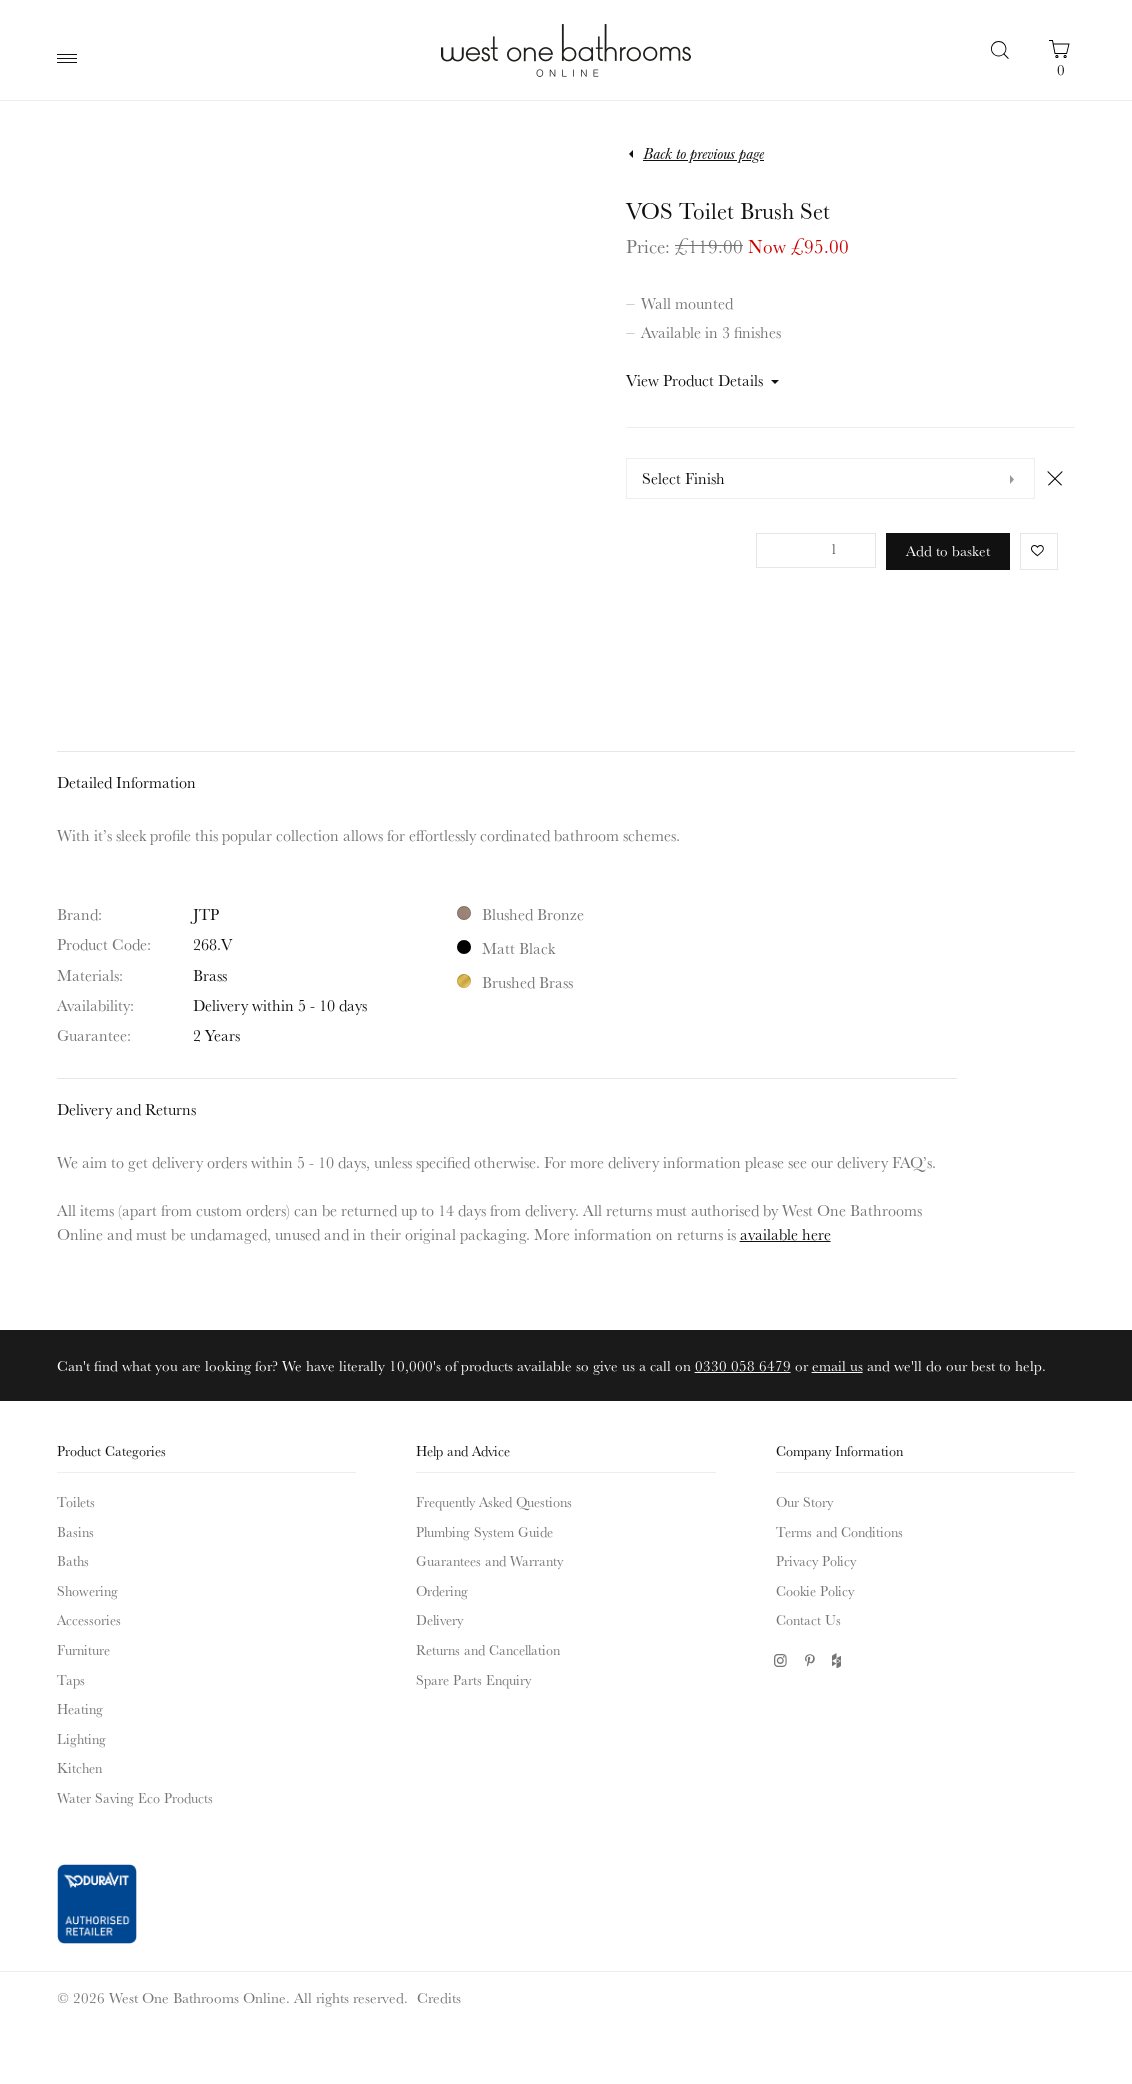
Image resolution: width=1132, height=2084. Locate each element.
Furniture (83, 1650)
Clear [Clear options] (1055, 478)
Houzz (838, 1660)
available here (785, 1234)
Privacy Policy (816, 1561)
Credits (439, 1997)
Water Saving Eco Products (135, 1798)
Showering (87, 1591)
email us (837, 1365)
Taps (71, 1680)
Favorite (1033, 550)
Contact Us (808, 1620)
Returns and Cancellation (488, 1650)
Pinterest (809, 1660)
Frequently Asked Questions (494, 1502)
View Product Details (694, 380)
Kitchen (79, 1768)
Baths (73, 1561)
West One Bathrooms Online (566, 50)
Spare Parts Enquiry (473, 1680)
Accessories (89, 1620)
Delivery (439, 1620)
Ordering (442, 1591)
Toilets (76, 1502)
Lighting (81, 1739)
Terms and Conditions (839, 1532)
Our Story (804, 1502)
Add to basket (948, 550)
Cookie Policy (815, 1591)
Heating (80, 1709)
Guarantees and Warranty (489, 1561)
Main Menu (72, 59)
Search (1002, 50)
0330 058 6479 (743, 1365)
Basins (75, 1532)
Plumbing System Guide (484, 1532)
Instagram (780, 1660)
